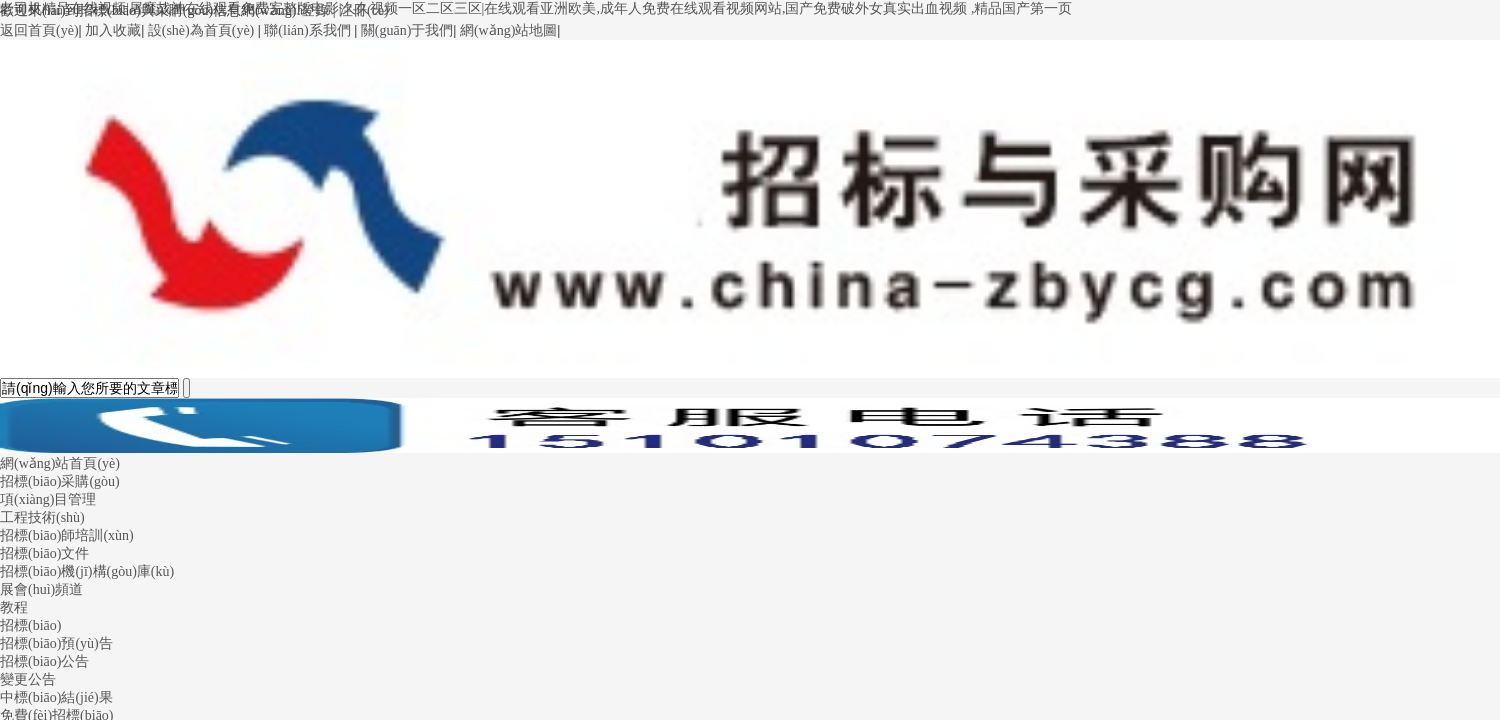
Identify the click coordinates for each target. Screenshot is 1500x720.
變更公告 (28, 679)
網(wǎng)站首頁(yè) (60, 463)
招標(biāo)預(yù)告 (56, 643)
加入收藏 (113, 30)
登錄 (315, 10)
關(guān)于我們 (407, 30)
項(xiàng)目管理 (48, 499)
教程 (14, 607)
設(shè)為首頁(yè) (201, 30)
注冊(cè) (364, 10)
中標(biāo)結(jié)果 (56, 697)
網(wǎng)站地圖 (508, 30)
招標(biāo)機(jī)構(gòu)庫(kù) (87, 571)
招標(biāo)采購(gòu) (60, 481)
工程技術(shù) (42, 517)
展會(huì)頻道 (41, 589)
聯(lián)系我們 (307, 30)
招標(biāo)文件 (44, 553)
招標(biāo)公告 (44, 661)
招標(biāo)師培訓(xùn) (67, 535)
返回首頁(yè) (39, 30)
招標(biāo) (30, 625)
